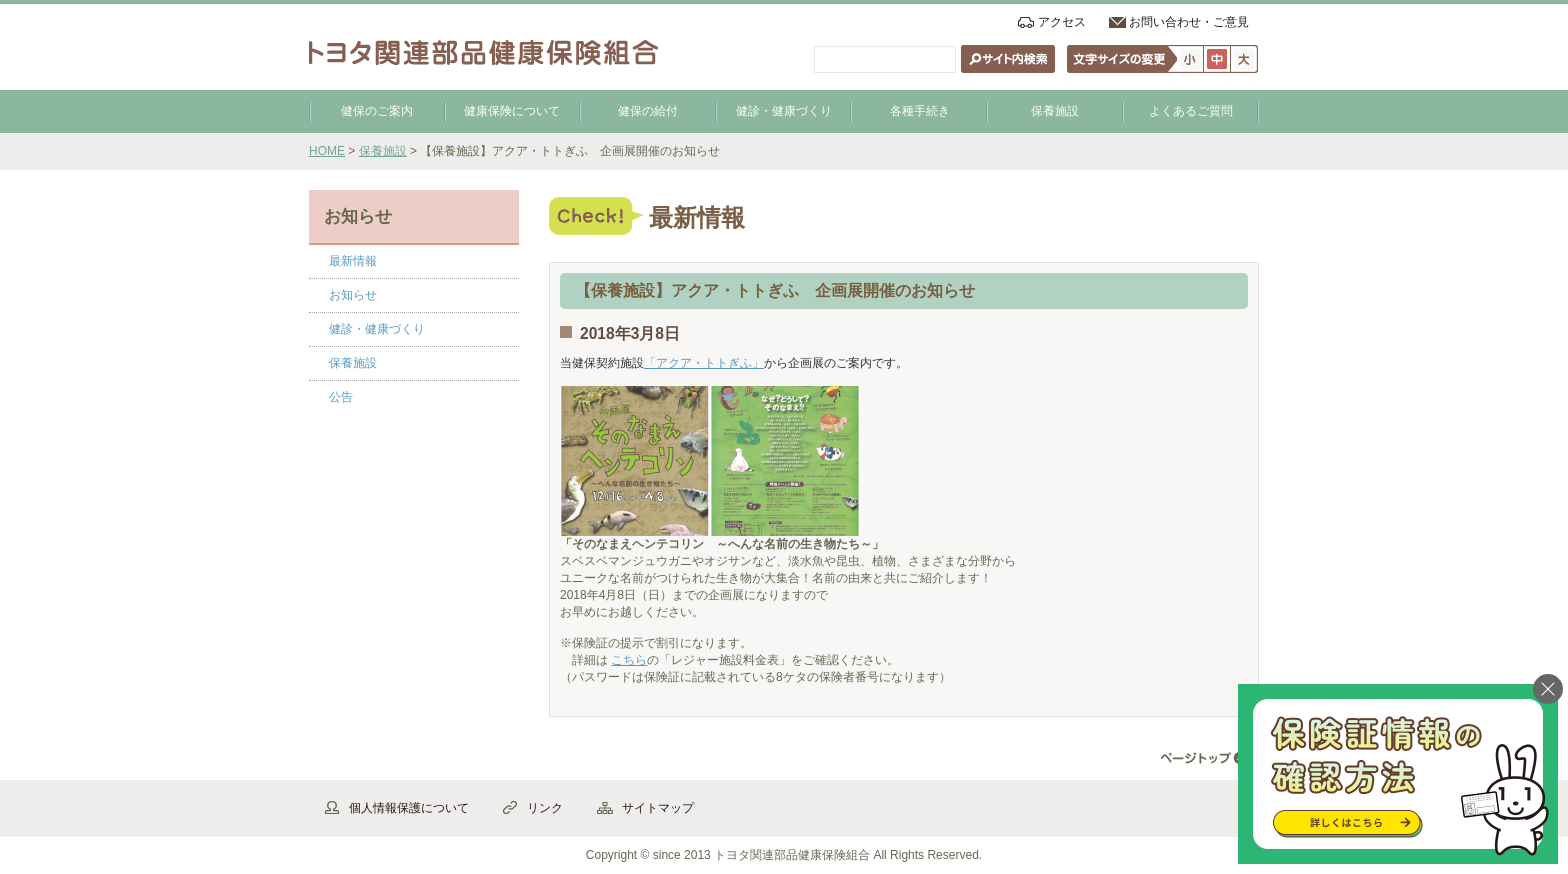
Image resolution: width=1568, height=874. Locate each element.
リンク (545, 808)
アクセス (1062, 22)
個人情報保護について (409, 808)
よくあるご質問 (1191, 111)
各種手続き (920, 111)
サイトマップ (658, 808)
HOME (327, 151)
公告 (341, 397)
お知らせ (353, 295)
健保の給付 (648, 111)
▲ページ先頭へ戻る (1203, 758)
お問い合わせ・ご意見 (1189, 22)
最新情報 (353, 261)
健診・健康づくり (784, 111)
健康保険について (512, 111)
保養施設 (1055, 111)
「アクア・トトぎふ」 (704, 363)
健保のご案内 (377, 111)
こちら (629, 660)
